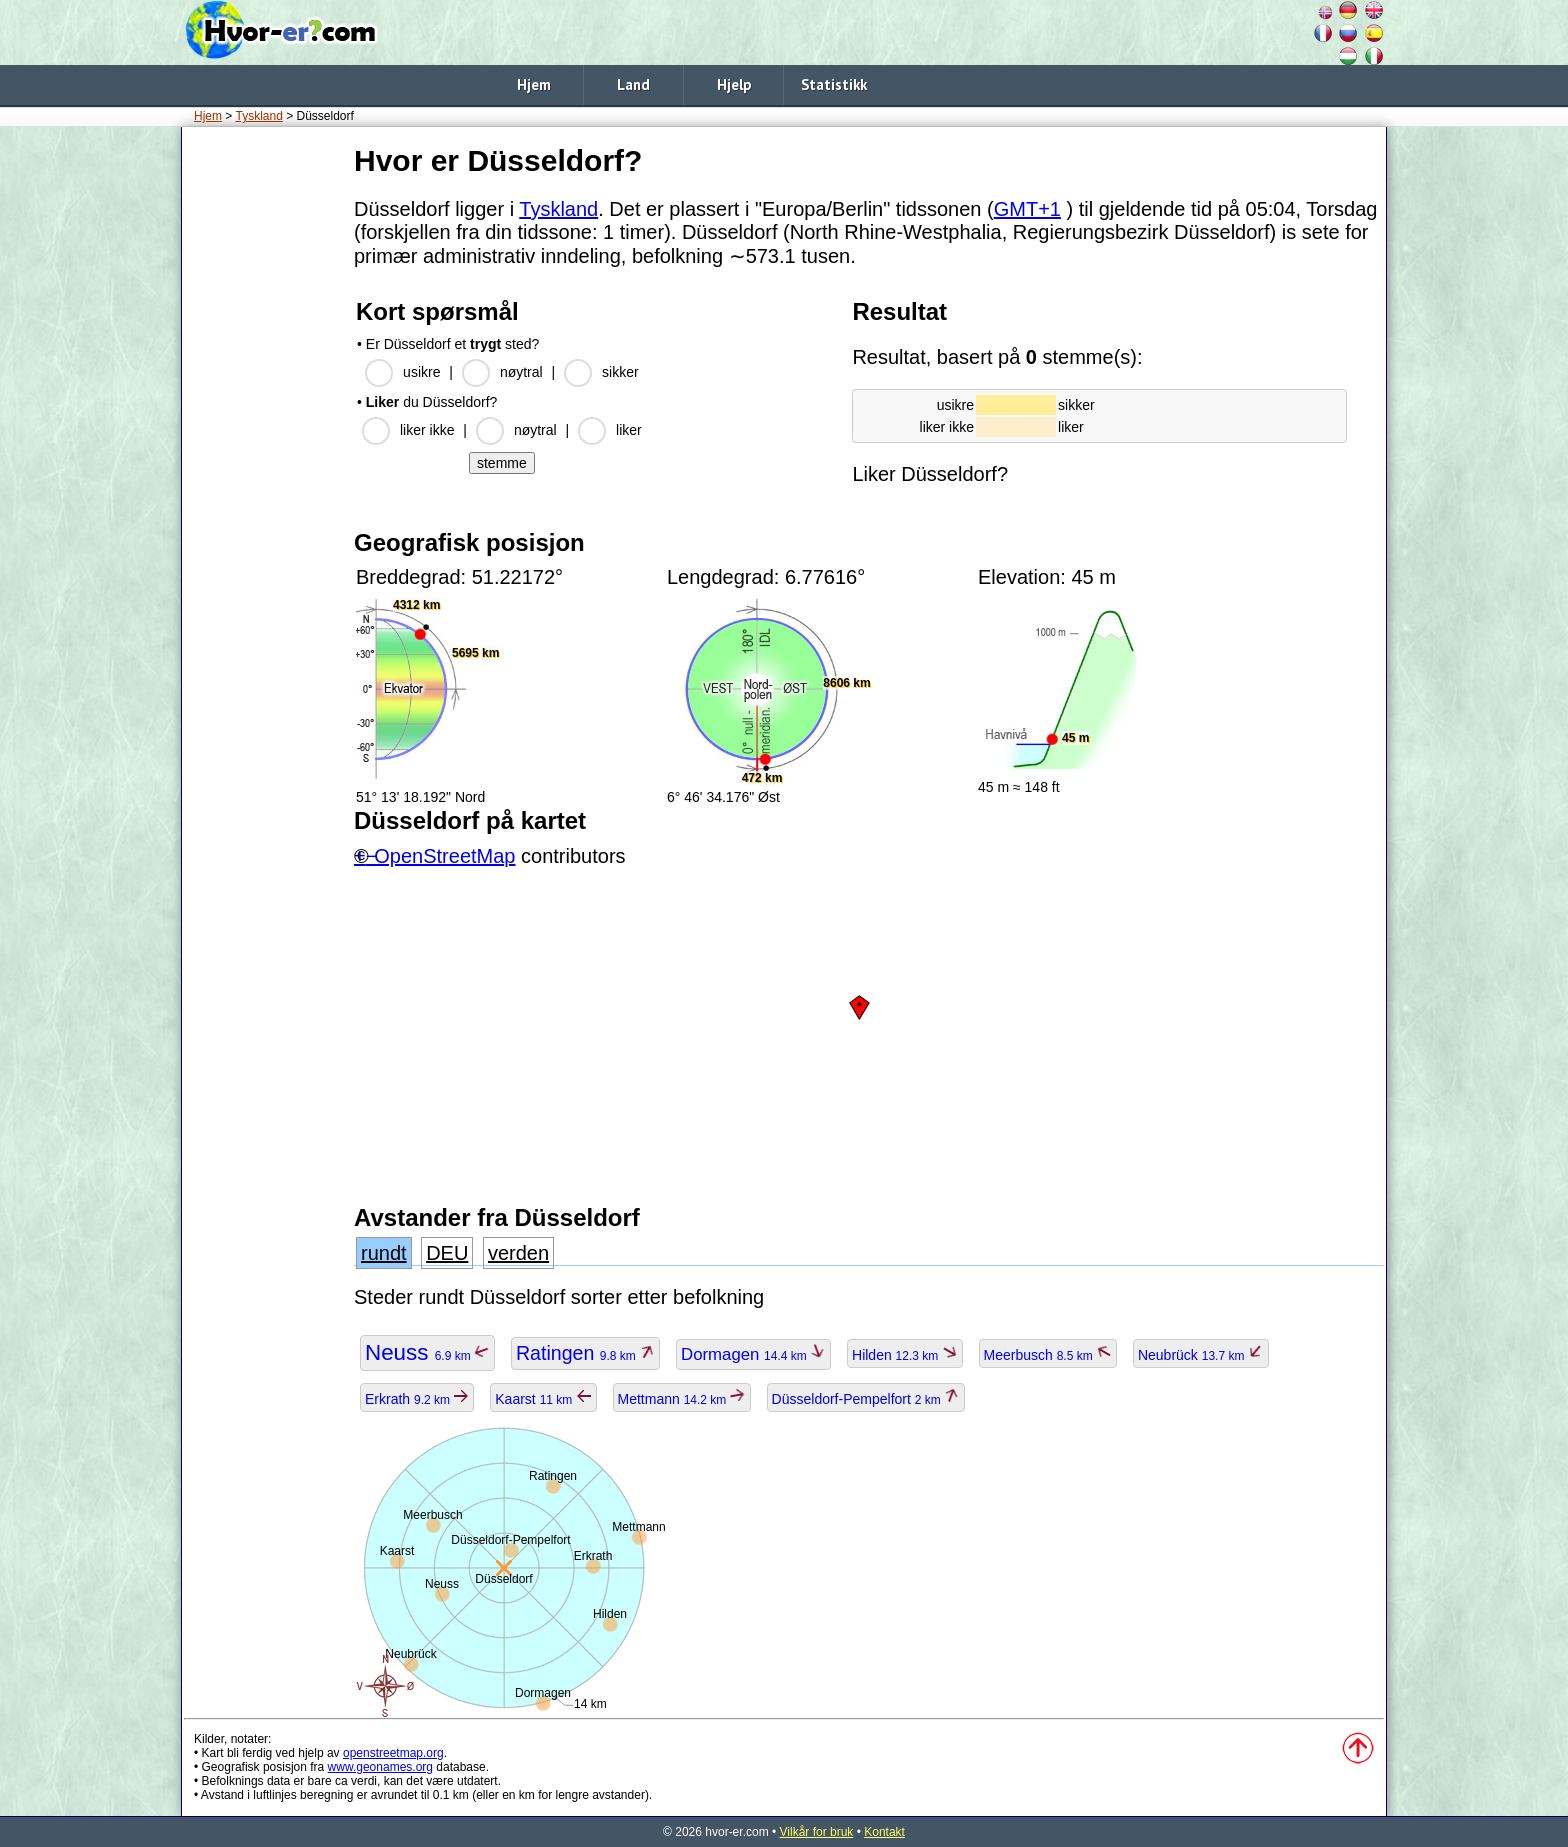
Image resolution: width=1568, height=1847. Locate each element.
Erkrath (417, 1399)
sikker (620, 372)
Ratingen (585, 1353)
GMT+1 (1027, 209)
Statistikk (834, 84)
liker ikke (427, 430)
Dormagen (753, 1354)
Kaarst (543, 1399)
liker (629, 430)
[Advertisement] (264, 439)
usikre (421, 372)
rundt (384, 1253)
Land (633, 84)
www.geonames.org (380, 1767)
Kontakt (884, 1832)
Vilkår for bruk (817, 1832)
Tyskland (258, 116)
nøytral (521, 372)
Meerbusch (1048, 1355)
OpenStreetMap (444, 856)
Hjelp (734, 84)
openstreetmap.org (393, 1753)
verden (518, 1253)
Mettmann (682, 1399)
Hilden (905, 1355)
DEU (447, 1253)
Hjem (534, 84)
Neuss (427, 1352)
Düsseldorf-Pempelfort (866, 1399)
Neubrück (1201, 1355)
